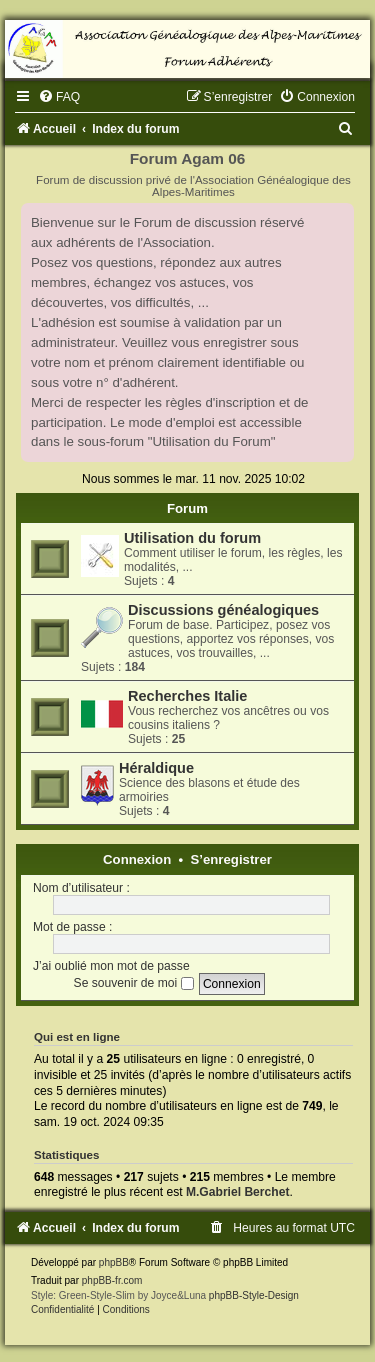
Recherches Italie (187, 696)
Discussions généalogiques (223, 610)
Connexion (137, 859)
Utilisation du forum (192, 538)
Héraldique (156, 768)
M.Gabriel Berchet (238, 1192)
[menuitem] (59, 97)
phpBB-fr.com (112, 1280)
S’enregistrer (231, 859)
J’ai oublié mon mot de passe (111, 966)
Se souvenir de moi (134, 983)
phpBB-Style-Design (254, 1295)
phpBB (114, 1262)
